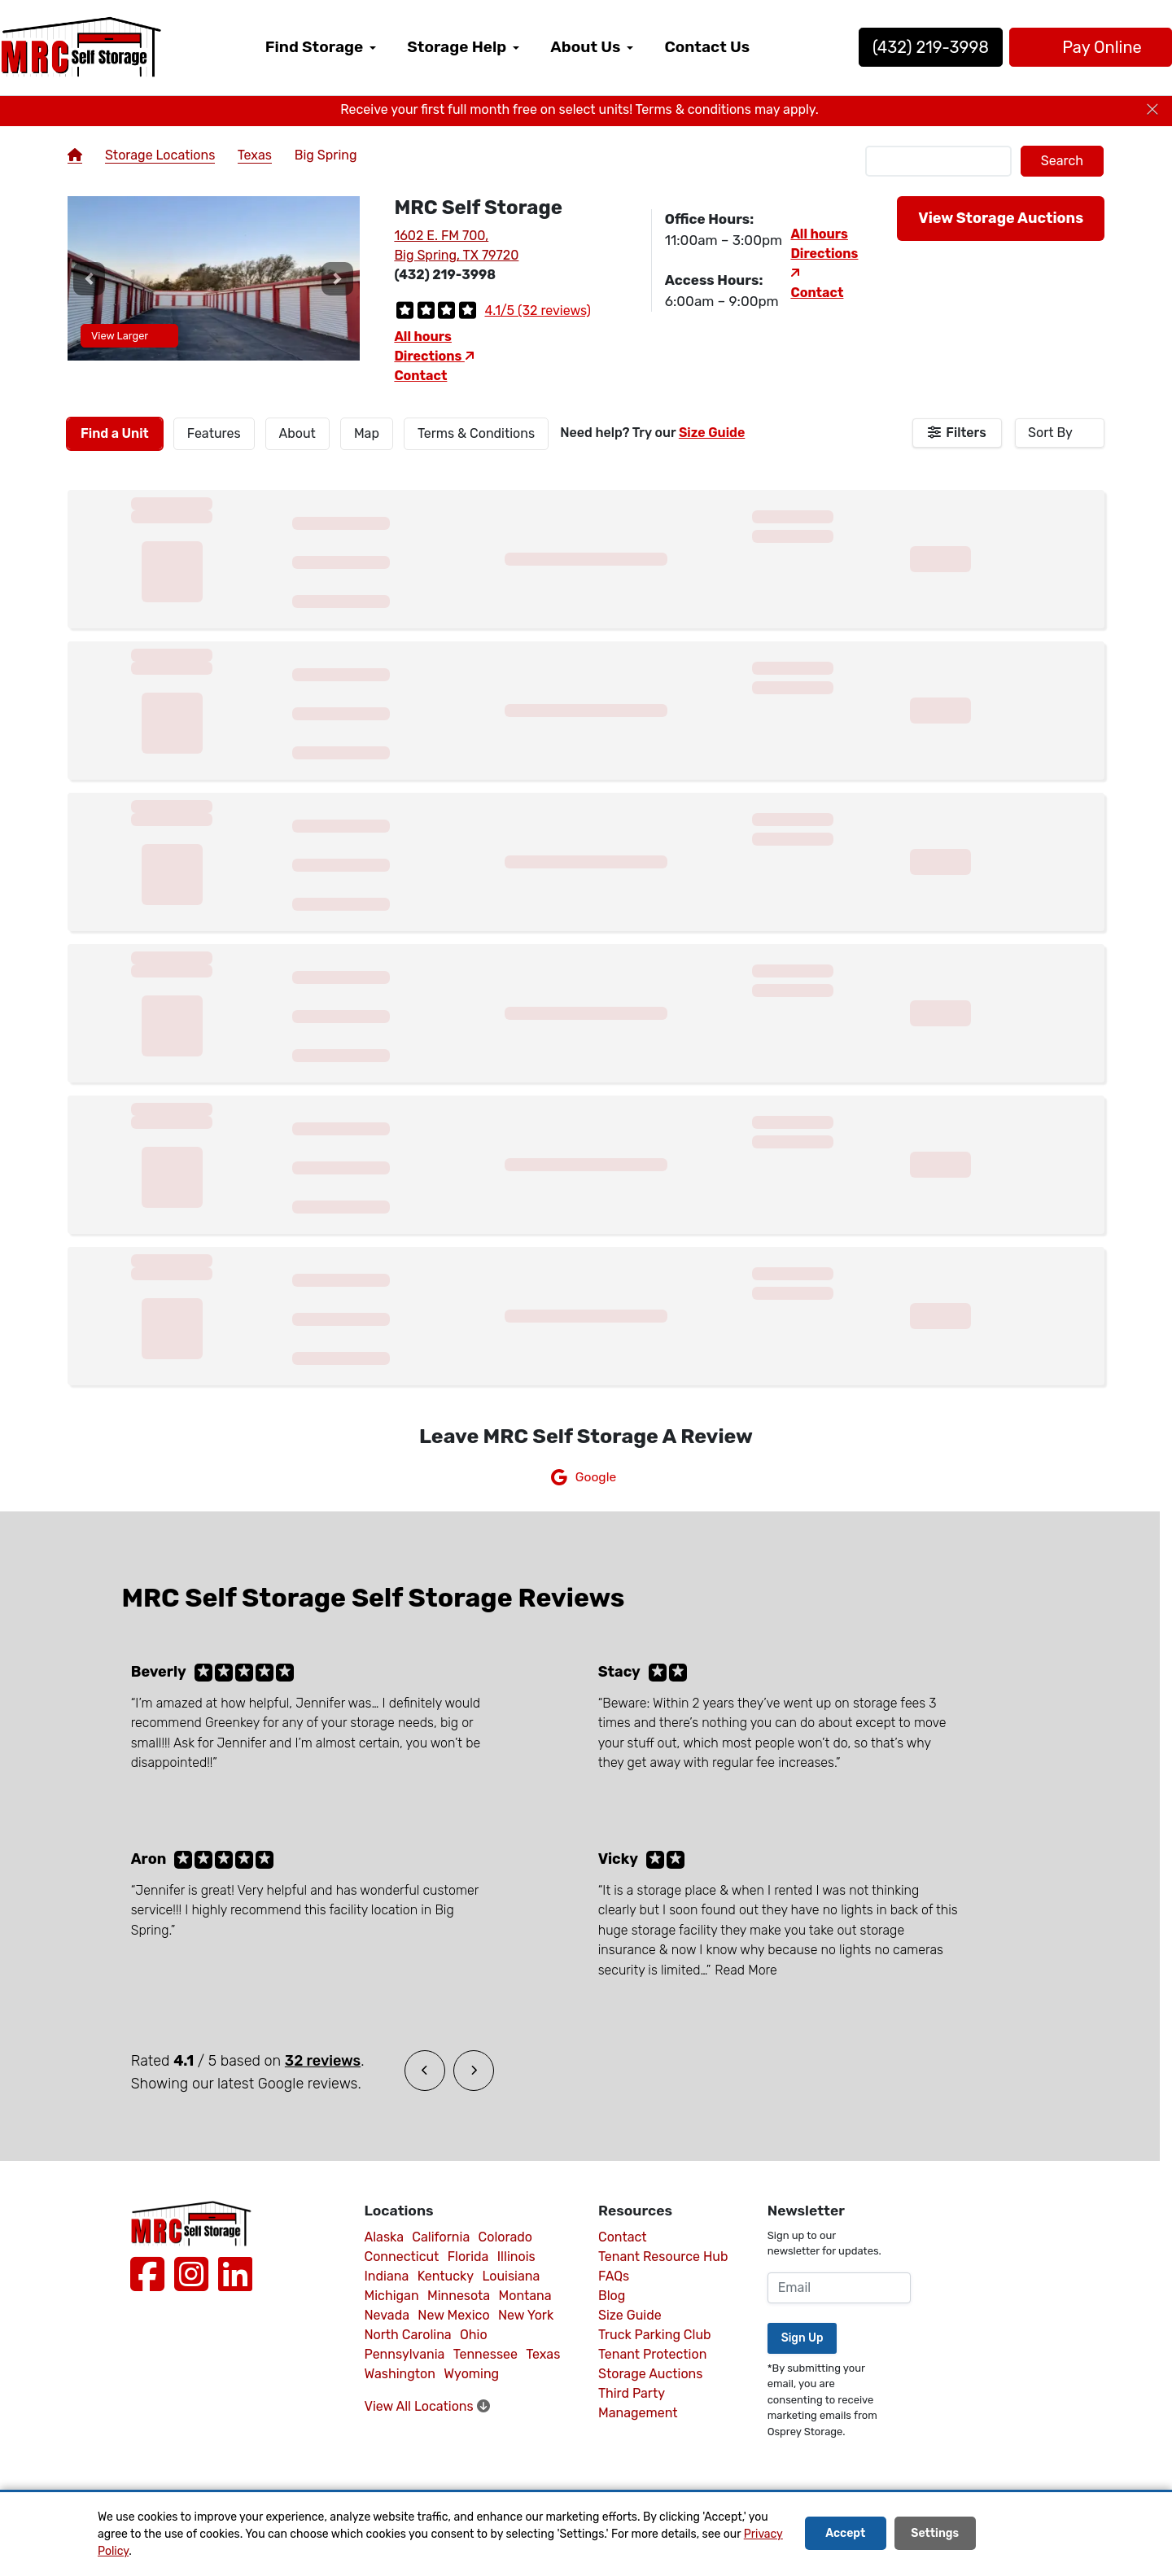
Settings (935, 2534)
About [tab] (297, 433)
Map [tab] (366, 433)
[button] (90, 278)
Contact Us (707, 46)
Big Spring (326, 155)
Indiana (387, 2276)
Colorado (505, 2237)
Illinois (516, 2256)
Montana (525, 2295)
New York (525, 2315)
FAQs (613, 2276)
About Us (585, 46)
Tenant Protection (652, 2354)
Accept (845, 2534)
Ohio (474, 2334)
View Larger (129, 336)
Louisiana (511, 2276)
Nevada (387, 2315)
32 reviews (323, 2061)
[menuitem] (320, 47)
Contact (420, 375)
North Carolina (408, 2334)
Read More (745, 1970)
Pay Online (1038, 47)
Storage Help (456, 46)
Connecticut (402, 2256)
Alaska (385, 2237)
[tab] (115, 433)
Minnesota (458, 2295)
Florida (468, 2256)
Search (1062, 160)
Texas (255, 155)
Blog (611, 2295)
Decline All (1029, 2534)
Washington (400, 2373)
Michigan (392, 2295)
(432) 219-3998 (878, 47)
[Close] (1152, 110)
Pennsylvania (405, 2354)
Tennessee (485, 2354)
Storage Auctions (650, 2373)
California (441, 2237)
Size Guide (712, 432)
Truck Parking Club (654, 2334)
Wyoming (471, 2373)
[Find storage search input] (938, 161)
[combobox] (1059, 433)
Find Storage (314, 46)
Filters (966, 432)
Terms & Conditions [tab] (476, 433)
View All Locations (427, 2406)
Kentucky (446, 2276)
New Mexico (453, 2315)
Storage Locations (160, 155)
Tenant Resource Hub (663, 2256)
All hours (423, 336)
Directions (434, 356)
